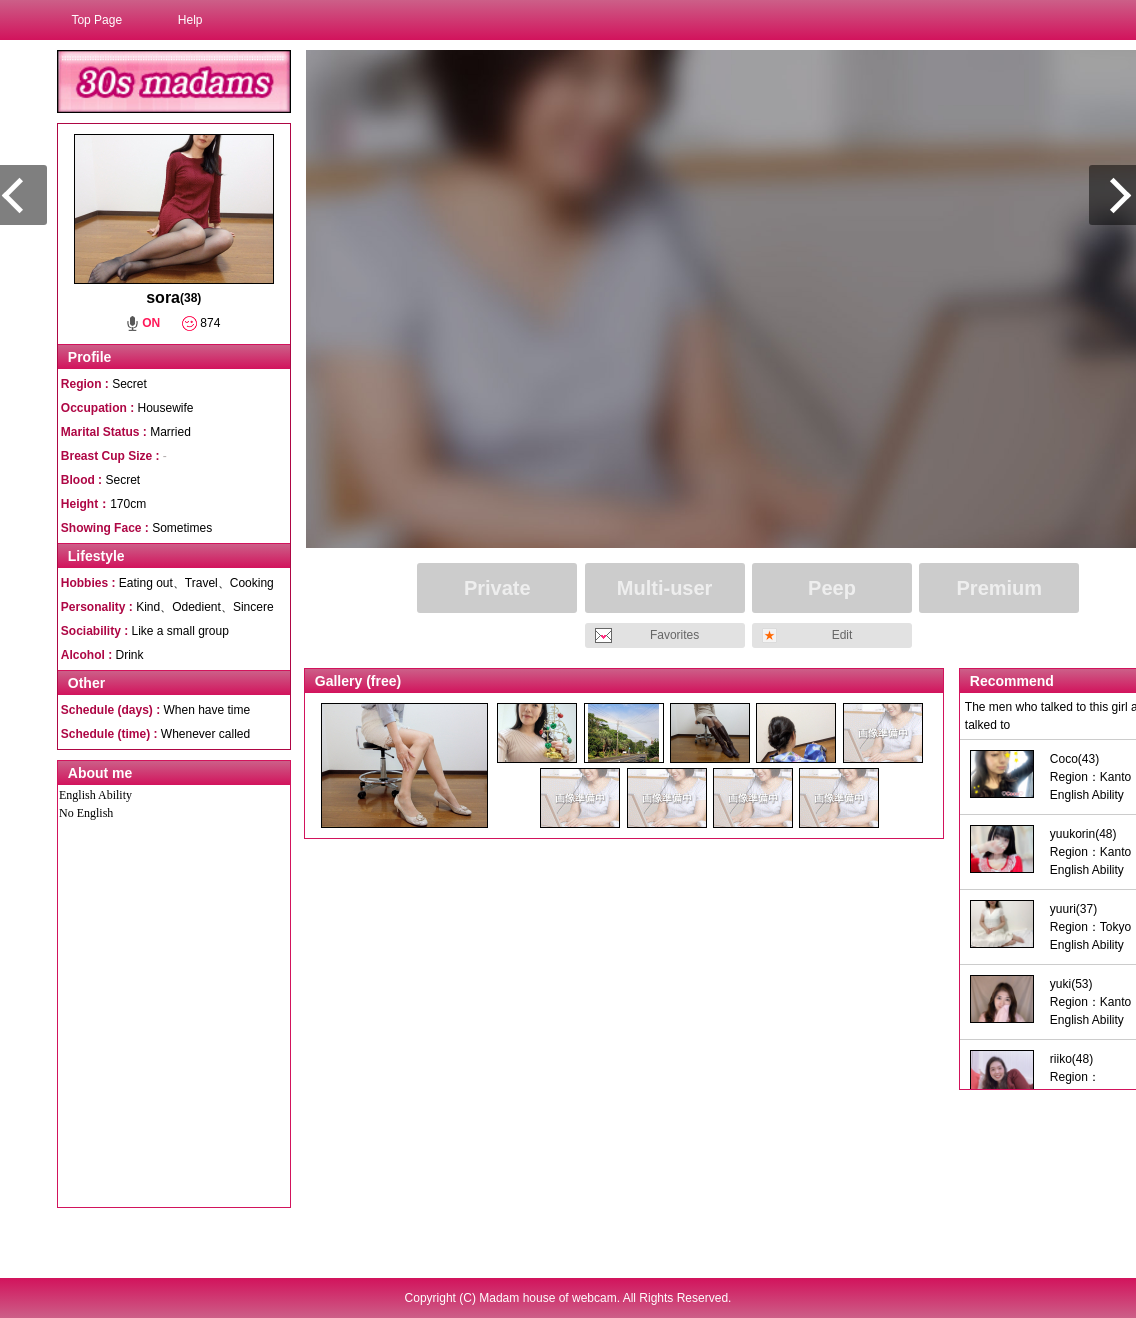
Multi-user (665, 588)
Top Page (96, 20)
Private (497, 588)
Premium (1000, 588)
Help (190, 20)
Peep (832, 588)
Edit (842, 635)
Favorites (674, 635)
